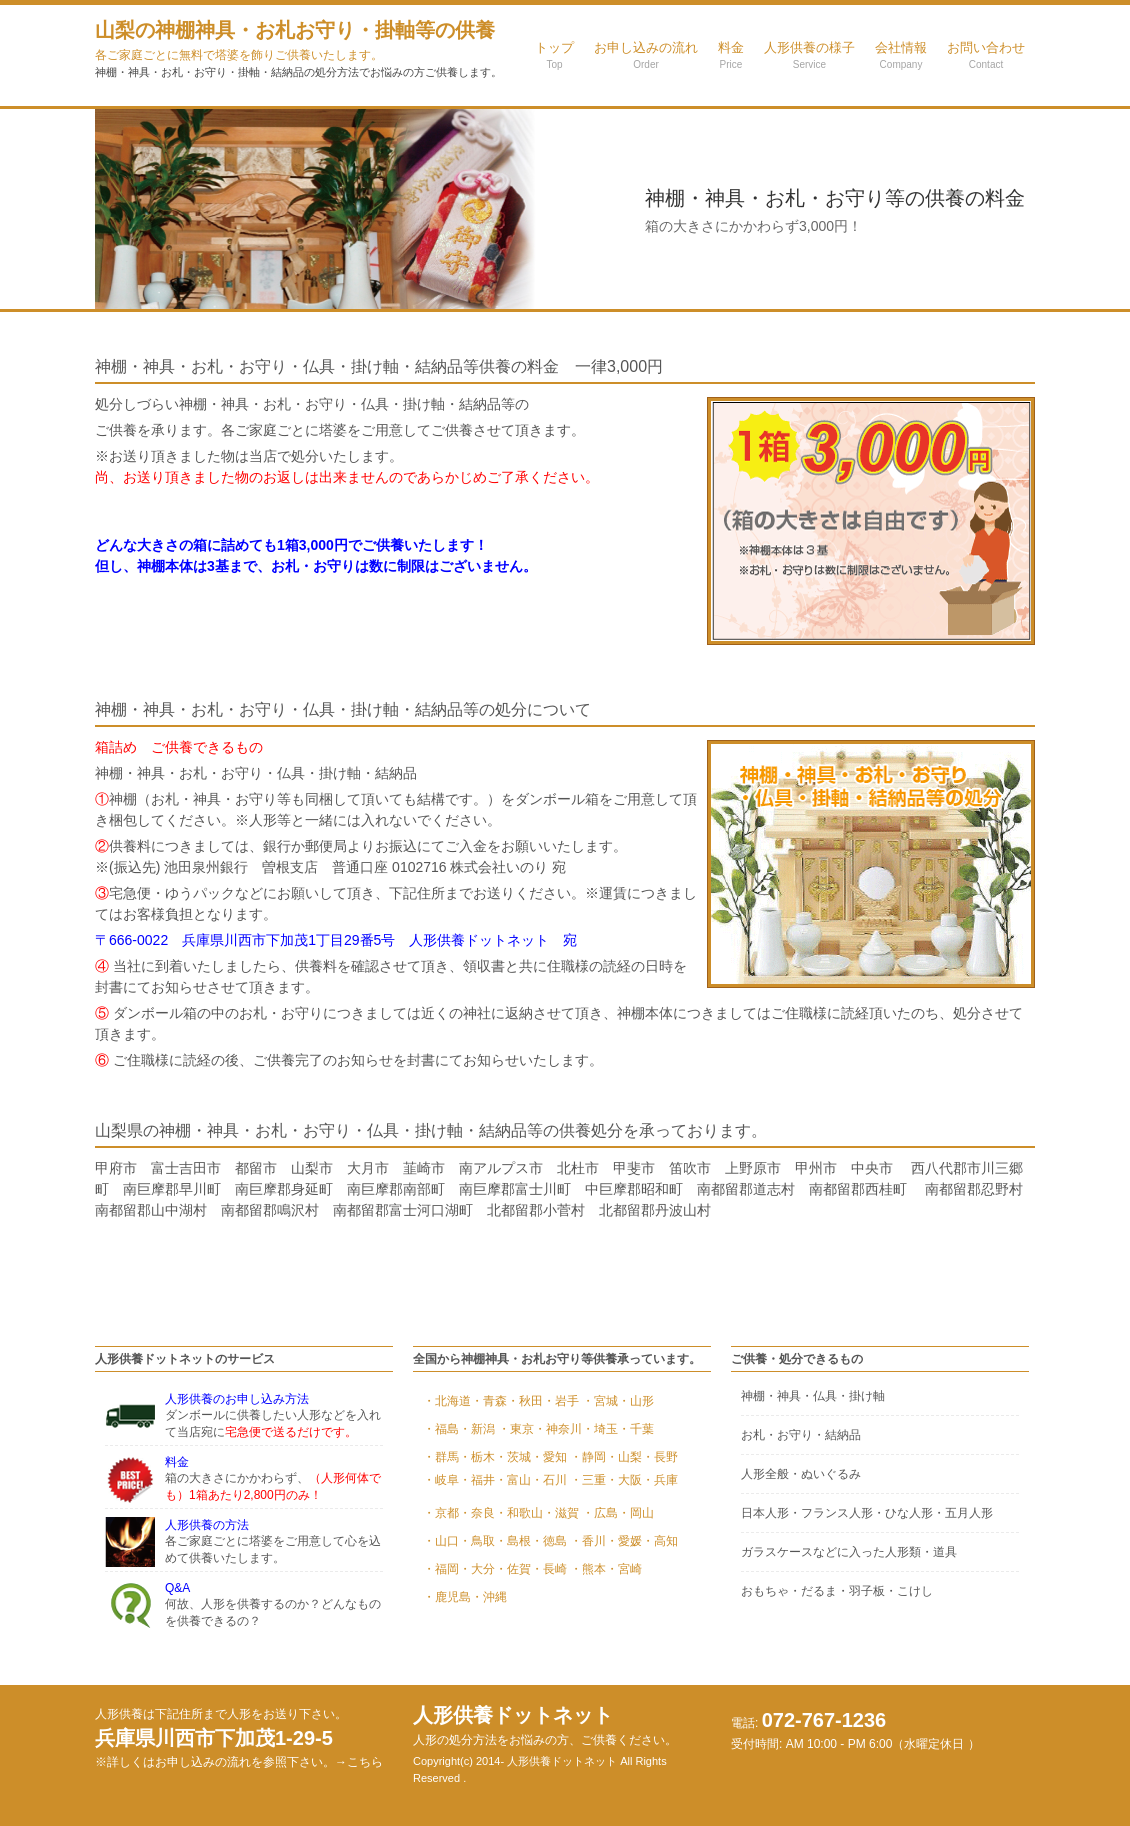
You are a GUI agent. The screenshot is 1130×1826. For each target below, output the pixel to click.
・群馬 (441, 1457)
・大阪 (624, 1480)
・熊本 (588, 1569)
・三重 (588, 1480)
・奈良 (477, 1513)
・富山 (513, 1480)
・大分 (477, 1569)
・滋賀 (561, 1513)
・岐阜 (441, 1480)
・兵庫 (660, 1480)
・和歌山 (519, 1513)
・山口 (441, 1541)
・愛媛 (624, 1541)
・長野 (660, 1457)
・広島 (600, 1513)
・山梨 (624, 1457)
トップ (554, 55)
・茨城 (513, 1457)
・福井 (477, 1480)
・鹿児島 (447, 1597)
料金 (731, 55)
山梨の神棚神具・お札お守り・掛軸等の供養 (295, 40)
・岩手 (561, 1401)
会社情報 (901, 55)
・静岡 (588, 1457)
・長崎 (549, 1569)
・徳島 (549, 1541)
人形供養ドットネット (545, 1725)
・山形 (636, 1401)
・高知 (660, 1541)
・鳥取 (477, 1541)
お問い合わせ (986, 55)
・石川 (549, 1480)
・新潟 (477, 1429)
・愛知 (549, 1457)
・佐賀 (513, 1569)
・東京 (516, 1429)
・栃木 (477, 1457)
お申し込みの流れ (646, 55)
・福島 (441, 1429)
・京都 (441, 1513)
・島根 (513, 1541)
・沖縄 (489, 1597)
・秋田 (525, 1401)
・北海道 (447, 1401)
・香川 (588, 1541)
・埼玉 (600, 1429)
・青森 (489, 1401)
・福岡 (441, 1569)
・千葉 (636, 1429)
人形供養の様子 (809, 55)
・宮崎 (624, 1569)
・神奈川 (558, 1429)
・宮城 (600, 1401)
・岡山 (636, 1513)
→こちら (359, 1762)
